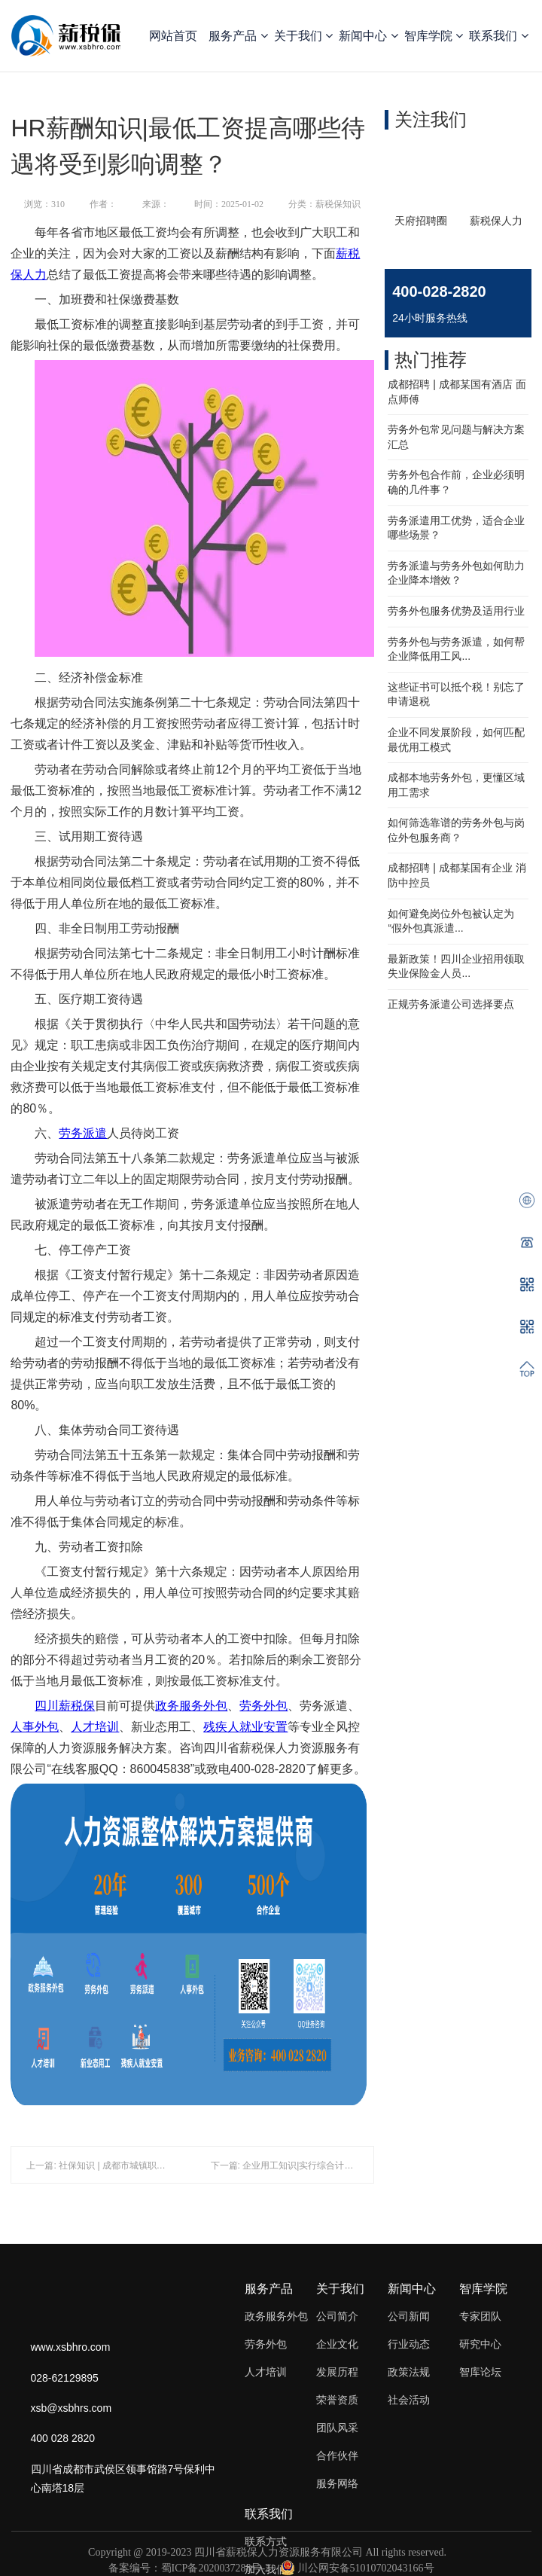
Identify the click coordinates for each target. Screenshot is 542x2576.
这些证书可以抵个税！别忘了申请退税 (456, 694)
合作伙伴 (337, 2455)
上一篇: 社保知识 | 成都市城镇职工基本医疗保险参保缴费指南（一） (163, 2165)
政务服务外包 (191, 1705)
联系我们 (498, 35)
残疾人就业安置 (245, 1726)
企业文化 (337, 2344)
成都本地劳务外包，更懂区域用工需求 (456, 784)
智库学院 (433, 35)
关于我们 (303, 35)
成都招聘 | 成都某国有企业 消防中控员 (456, 875)
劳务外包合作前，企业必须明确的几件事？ (456, 482)
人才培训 (95, 1726)
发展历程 (337, 2372)
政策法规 (409, 2372)
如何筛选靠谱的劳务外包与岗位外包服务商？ (456, 830)
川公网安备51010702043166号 (357, 2568)
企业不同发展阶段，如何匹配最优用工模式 (456, 739)
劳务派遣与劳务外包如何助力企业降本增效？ (456, 573)
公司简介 (337, 2316)
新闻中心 (368, 35)
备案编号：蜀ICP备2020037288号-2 (189, 2568)
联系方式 (266, 2541)
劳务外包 (263, 1705)
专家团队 (480, 2316)
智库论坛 (480, 2372)
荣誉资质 (337, 2400)
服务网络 (337, 2483)
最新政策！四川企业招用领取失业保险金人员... (456, 966)
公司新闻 (409, 2316)
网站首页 (173, 35)
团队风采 (337, 2428)
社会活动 (409, 2400)
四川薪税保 (65, 1705)
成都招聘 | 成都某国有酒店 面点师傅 (456, 391)
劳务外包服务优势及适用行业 (456, 611)
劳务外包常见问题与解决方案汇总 (456, 436)
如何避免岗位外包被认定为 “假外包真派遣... (451, 921)
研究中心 (480, 2344)
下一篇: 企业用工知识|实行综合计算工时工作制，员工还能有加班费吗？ (354, 2165)
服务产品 (238, 35)
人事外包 (35, 1726)
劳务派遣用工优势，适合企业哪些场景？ (456, 528)
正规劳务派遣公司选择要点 (451, 1004)
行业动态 (409, 2344)
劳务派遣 (83, 1133)
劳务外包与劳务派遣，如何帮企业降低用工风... (456, 649)
